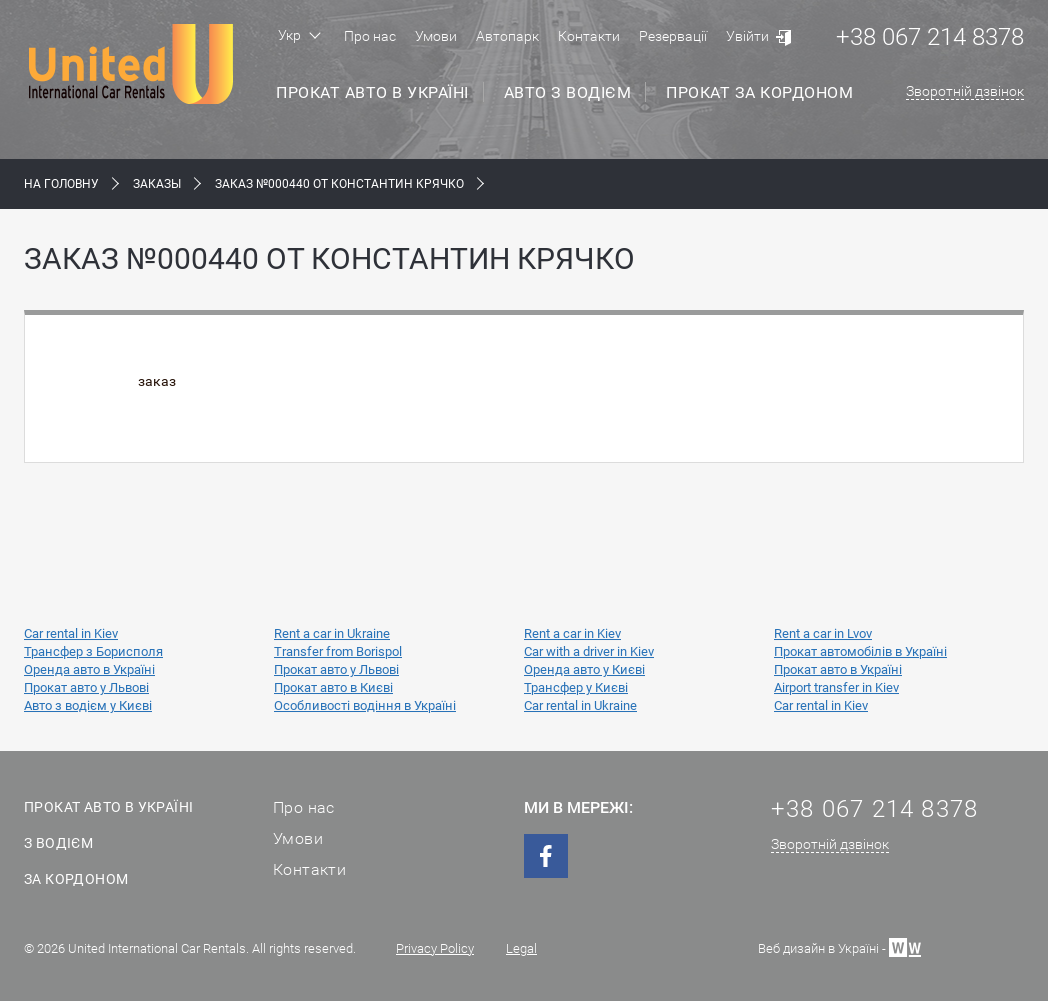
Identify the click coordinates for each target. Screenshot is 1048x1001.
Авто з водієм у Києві (88, 705)
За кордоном (76, 879)
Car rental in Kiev (71, 633)
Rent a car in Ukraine (332, 633)
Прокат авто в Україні (372, 92)
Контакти (589, 36)
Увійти (747, 36)
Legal (521, 948)
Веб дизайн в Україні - (839, 946)
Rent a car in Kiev (572, 633)
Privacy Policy (435, 948)
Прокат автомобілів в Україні (860, 651)
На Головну (61, 184)
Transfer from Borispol (338, 651)
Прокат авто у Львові (336, 669)
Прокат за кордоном (759, 92)
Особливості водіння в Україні (365, 705)
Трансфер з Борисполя (93, 651)
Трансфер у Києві (576, 687)
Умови (436, 36)
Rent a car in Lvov (823, 633)
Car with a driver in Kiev (589, 651)
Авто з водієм (568, 92)
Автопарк (507, 36)
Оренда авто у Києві (584, 669)
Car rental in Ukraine (580, 705)
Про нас (370, 36)
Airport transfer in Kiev (836, 687)
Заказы (157, 184)
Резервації (673, 36)
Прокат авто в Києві (333, 687)
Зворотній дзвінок (965, 91)
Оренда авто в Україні (89, 669)
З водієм (58, 843)
